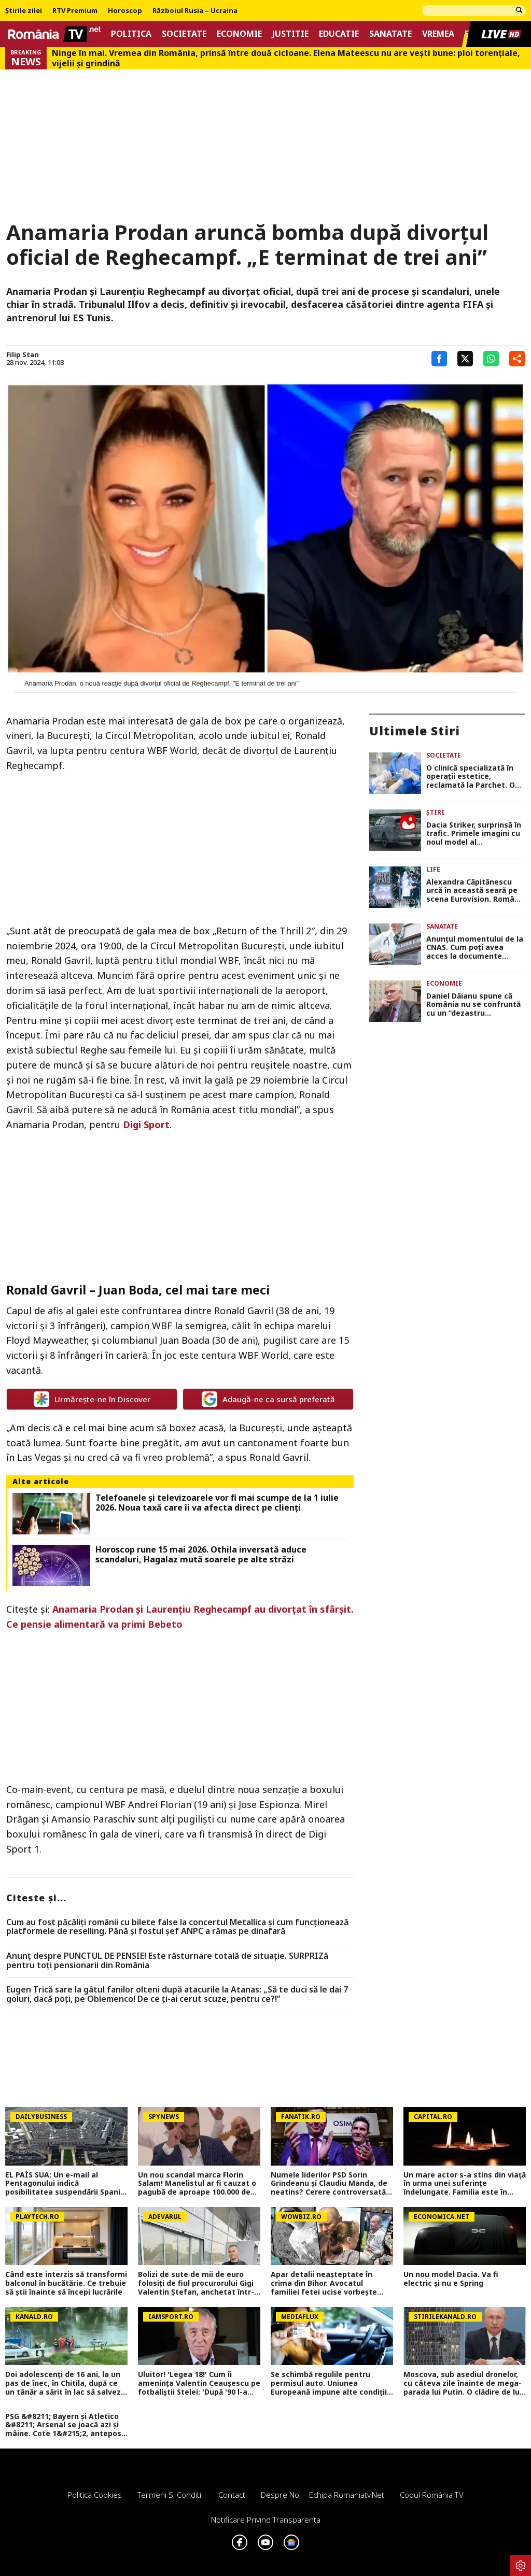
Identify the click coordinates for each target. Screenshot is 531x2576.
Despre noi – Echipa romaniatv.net (322, 2494)
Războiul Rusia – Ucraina (194, 11)
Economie (239, 34)
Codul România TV (432, 2494)
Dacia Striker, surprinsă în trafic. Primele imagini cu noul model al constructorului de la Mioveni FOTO (473, 834)
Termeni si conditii (170, 2494)
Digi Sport (146, 1124)
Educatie (339, 34)
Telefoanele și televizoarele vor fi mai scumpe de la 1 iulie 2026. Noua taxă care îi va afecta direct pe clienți (217, 1503)
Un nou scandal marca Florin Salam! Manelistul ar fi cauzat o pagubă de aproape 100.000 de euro (197, 2184)
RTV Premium (74, 11)
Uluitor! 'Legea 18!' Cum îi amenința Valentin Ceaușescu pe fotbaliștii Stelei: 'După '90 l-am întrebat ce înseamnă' (199, 2383)
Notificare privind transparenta (265, 2519)
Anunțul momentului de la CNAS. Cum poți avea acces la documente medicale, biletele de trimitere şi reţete (474, 948)
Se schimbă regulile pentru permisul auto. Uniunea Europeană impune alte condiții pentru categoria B (329, 2383)
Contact (231, 2494)
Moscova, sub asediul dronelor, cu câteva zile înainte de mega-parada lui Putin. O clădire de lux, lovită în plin (464, 2383)
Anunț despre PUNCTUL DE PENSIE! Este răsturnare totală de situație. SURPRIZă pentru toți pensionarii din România (167, 1961)
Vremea (438, 34)
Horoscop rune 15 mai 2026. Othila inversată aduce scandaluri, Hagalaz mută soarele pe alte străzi (200, 1554)
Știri (435, 812)
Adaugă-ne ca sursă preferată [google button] (268, 1399)
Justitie (290, 34)
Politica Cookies (94, 2494)
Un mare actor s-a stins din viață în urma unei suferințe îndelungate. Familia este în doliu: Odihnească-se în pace (464, 2184)
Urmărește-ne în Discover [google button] (92, 1399)
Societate (184, 34)
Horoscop (125, 11)
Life (433, 869)
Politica (131, 34)
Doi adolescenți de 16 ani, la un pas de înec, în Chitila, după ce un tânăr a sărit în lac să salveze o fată (65, 2383)
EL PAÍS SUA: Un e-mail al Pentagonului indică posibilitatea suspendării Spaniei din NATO (66, 2184)
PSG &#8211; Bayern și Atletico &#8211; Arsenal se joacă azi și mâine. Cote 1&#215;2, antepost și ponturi (65, 2425)
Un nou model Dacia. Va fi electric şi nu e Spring (450, 2279)
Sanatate (390, 34)
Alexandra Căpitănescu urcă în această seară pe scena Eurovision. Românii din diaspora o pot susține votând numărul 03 (475, 891)
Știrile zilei (23, 11)
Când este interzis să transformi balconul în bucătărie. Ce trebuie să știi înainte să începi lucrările (66, 2283)
